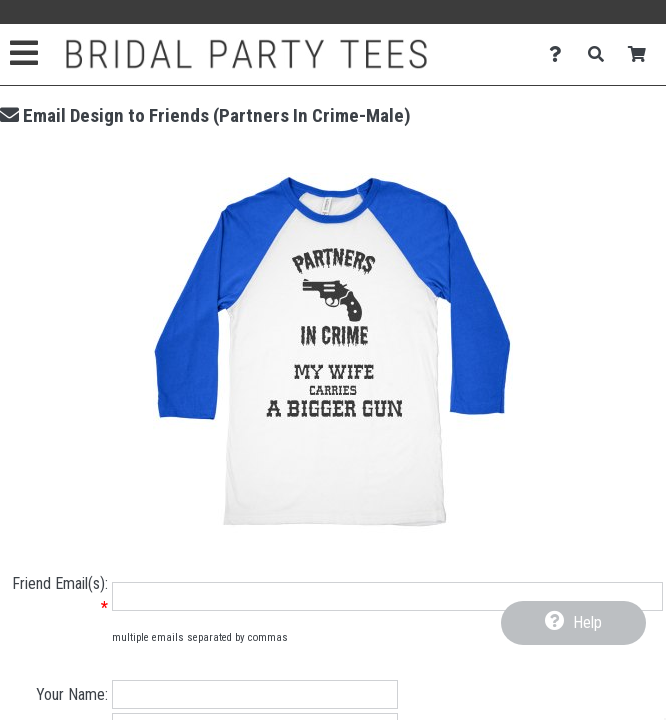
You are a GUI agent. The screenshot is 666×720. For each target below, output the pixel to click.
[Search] (601, 54)
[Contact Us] (560, 54)
